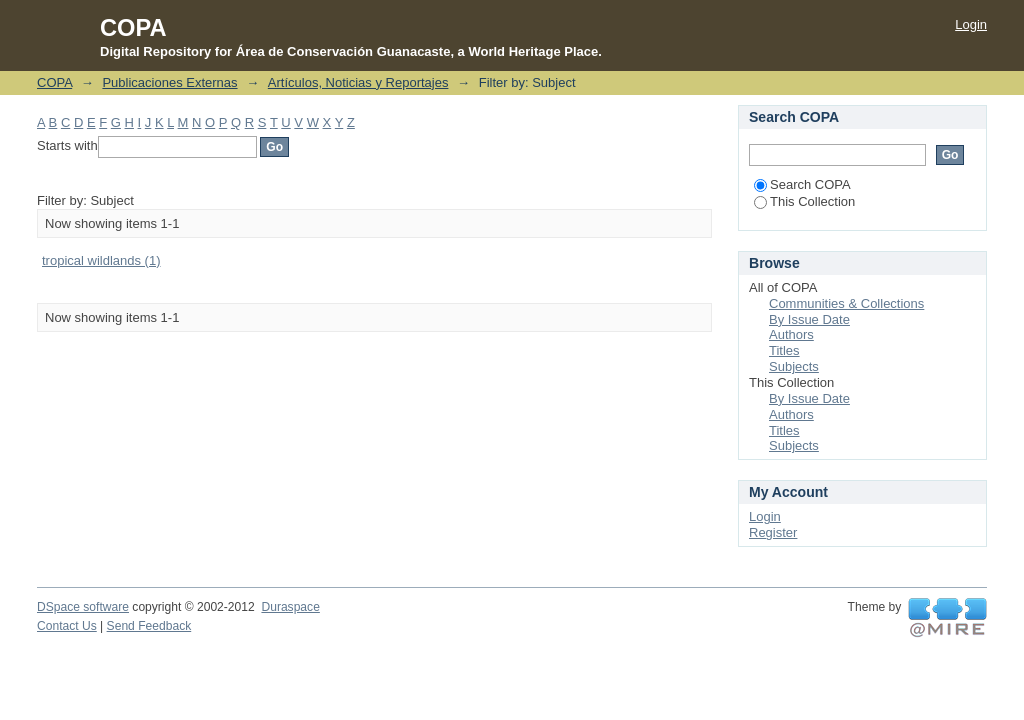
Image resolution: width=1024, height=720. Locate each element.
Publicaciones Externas (169, 82)
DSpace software (83, 607)
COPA (54, 82)
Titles (784, 350)
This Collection (804, 201)
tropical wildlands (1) (101, 260)
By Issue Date (809, 319)
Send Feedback (149, 626)
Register (773, 532)
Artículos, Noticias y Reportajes (358, 82)
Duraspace (290, 607)
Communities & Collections (846, 303)
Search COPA (802, 184)
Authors (791, 334)
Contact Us (67, 626)
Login (971, 24)
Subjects (794, 366)
